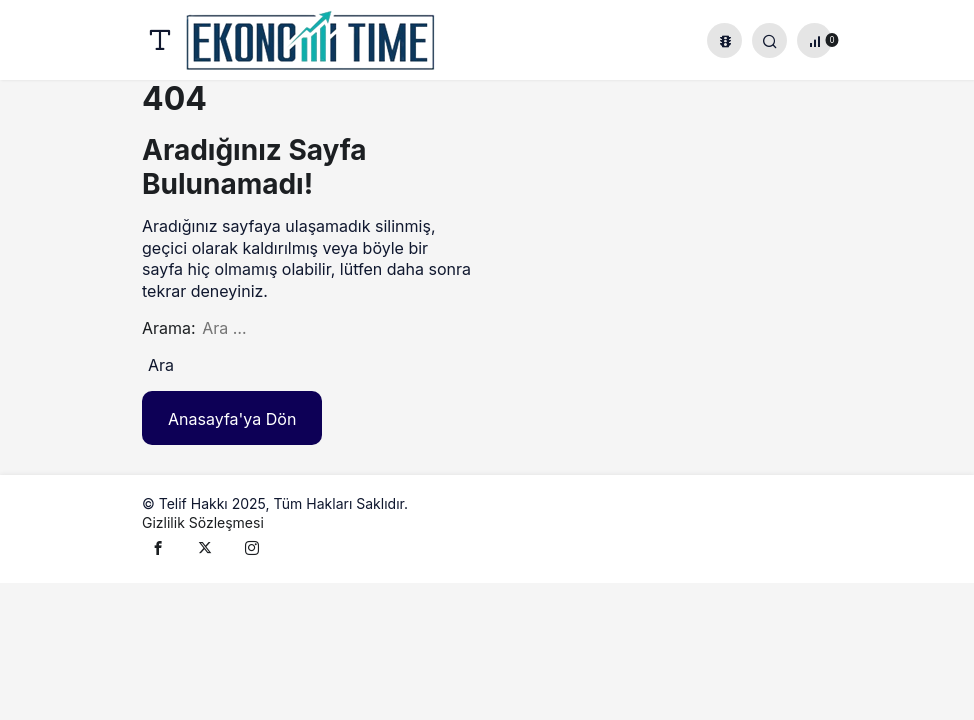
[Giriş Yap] (769, 40)
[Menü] (159, 40)
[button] (724, 40)
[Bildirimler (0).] (814, 40)
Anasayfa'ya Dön (232, 419)
